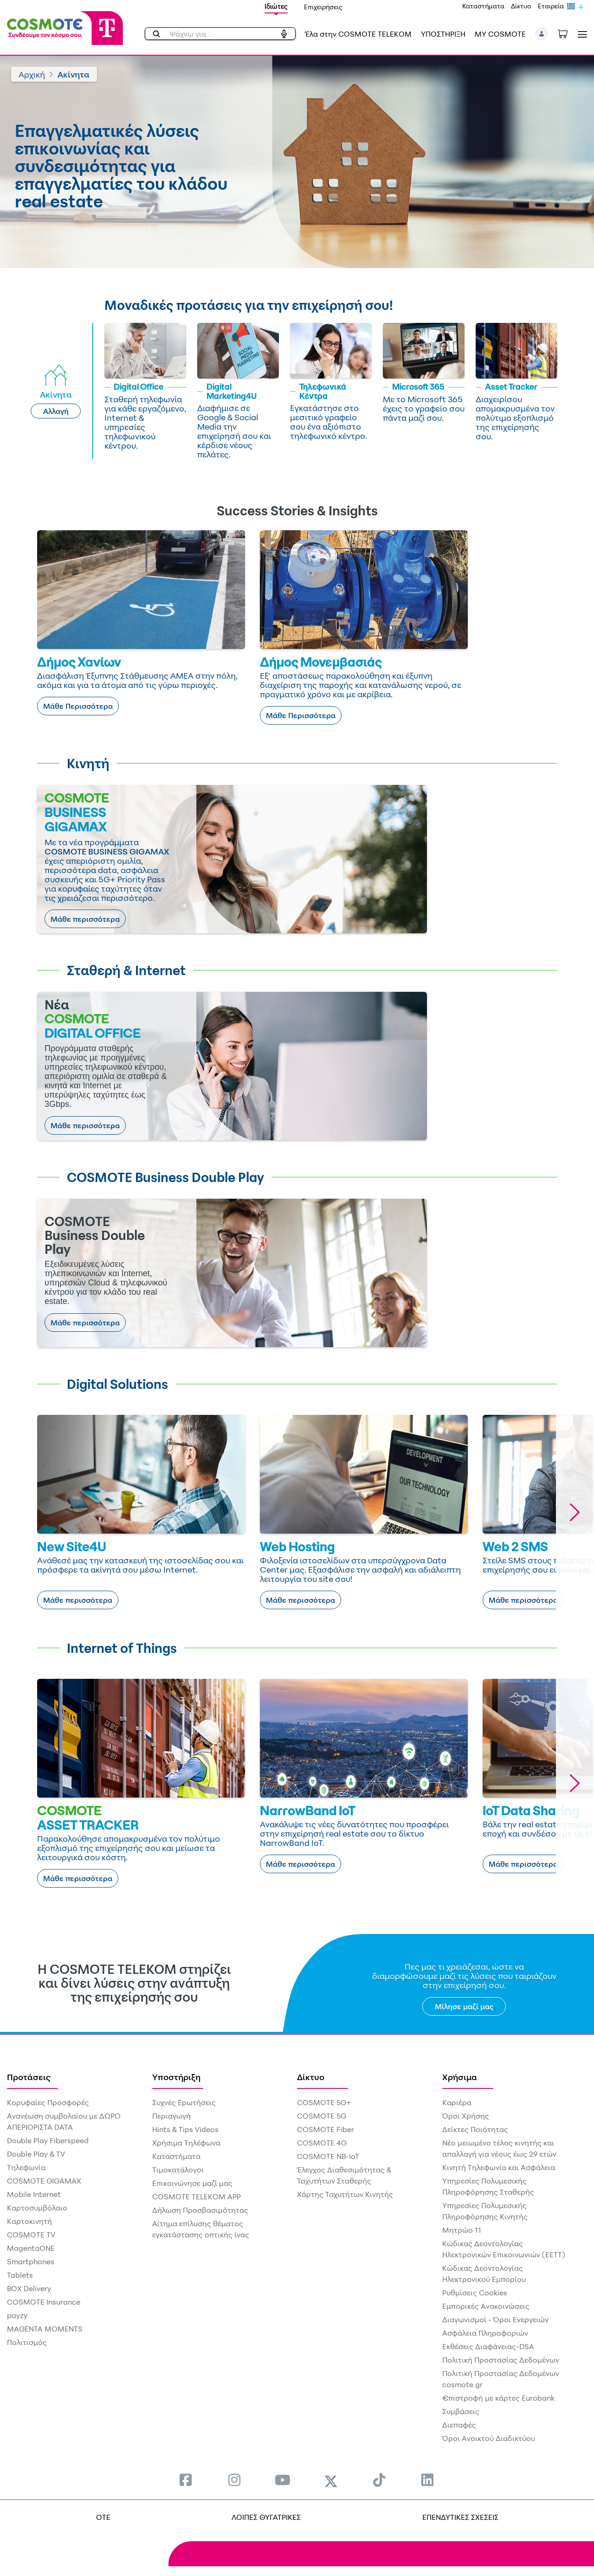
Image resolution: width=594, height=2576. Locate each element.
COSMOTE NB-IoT (328, 2156)
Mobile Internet (34, 2194)
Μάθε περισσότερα (85, 919)
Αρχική (32, 74)
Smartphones (30, 2261)
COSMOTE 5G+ (324, 2102)
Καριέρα (456, 2102)
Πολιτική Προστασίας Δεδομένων (500, 2359)
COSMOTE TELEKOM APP (196, 2196)
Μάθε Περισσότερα (78, 706)
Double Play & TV (36, 2153)
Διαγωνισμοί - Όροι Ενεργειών (495, 2319)
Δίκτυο (521, 6)
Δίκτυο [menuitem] (310, 2077)
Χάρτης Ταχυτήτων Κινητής (345, 2194)
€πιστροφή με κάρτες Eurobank (498, 2398)
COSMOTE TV (31, 2234)
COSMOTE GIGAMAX (44, 2180)
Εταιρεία (551, 6)
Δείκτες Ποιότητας (475, 2129)
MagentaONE (31, 2248)
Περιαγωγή (171, 2115)
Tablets (20, 2275)
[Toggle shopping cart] (567, 33)
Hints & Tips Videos (185, 2129)
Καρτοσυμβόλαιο (37, 2207)
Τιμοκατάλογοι (178, 2169)
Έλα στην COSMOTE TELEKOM (358, 34)
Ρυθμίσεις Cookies (474, 2292)
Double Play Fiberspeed (48, 2140)
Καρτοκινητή (29, 2221)
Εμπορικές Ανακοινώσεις (485, 2306)
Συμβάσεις (460, 2411)
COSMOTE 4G (322, 2142)
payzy (17, 2315)
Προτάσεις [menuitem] (29, 2077)
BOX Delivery (29, 2288)
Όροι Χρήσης (465, 2115)
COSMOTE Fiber (325, 2129)
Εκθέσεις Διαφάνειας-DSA (488, 2346)
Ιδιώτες (276, 6)
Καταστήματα (483, 6)
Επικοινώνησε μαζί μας (192, 2183)
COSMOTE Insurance (43, 2301)
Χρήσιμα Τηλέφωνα (186, 2142)
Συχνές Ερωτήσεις (184, 2102)
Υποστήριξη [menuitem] (176, 2077)
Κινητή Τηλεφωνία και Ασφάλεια (498, 2167)
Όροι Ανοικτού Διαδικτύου (488, 2438)
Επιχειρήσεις (323, 7)
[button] (542, 33)
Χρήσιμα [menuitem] (459, 2077)
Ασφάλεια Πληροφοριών (485, 2333)
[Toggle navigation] (580, 34)
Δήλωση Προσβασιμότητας (200, 2210)
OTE (103, 2517)
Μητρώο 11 (461, 2230)
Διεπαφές (459, 2424)
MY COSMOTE (500, 34)
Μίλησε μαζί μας (464, 2006)
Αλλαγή (56, 411)
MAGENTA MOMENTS (45, 2328)
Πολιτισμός (27, 2342)
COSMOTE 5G (321, 2115)
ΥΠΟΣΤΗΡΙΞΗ (443, 34)
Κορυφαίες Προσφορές (48, 2102)
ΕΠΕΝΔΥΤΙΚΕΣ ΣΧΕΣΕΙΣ (460, 2517)
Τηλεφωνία (26, 2167)
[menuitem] (186, 2479)
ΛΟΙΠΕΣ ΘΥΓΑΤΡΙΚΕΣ (266, 2517)
